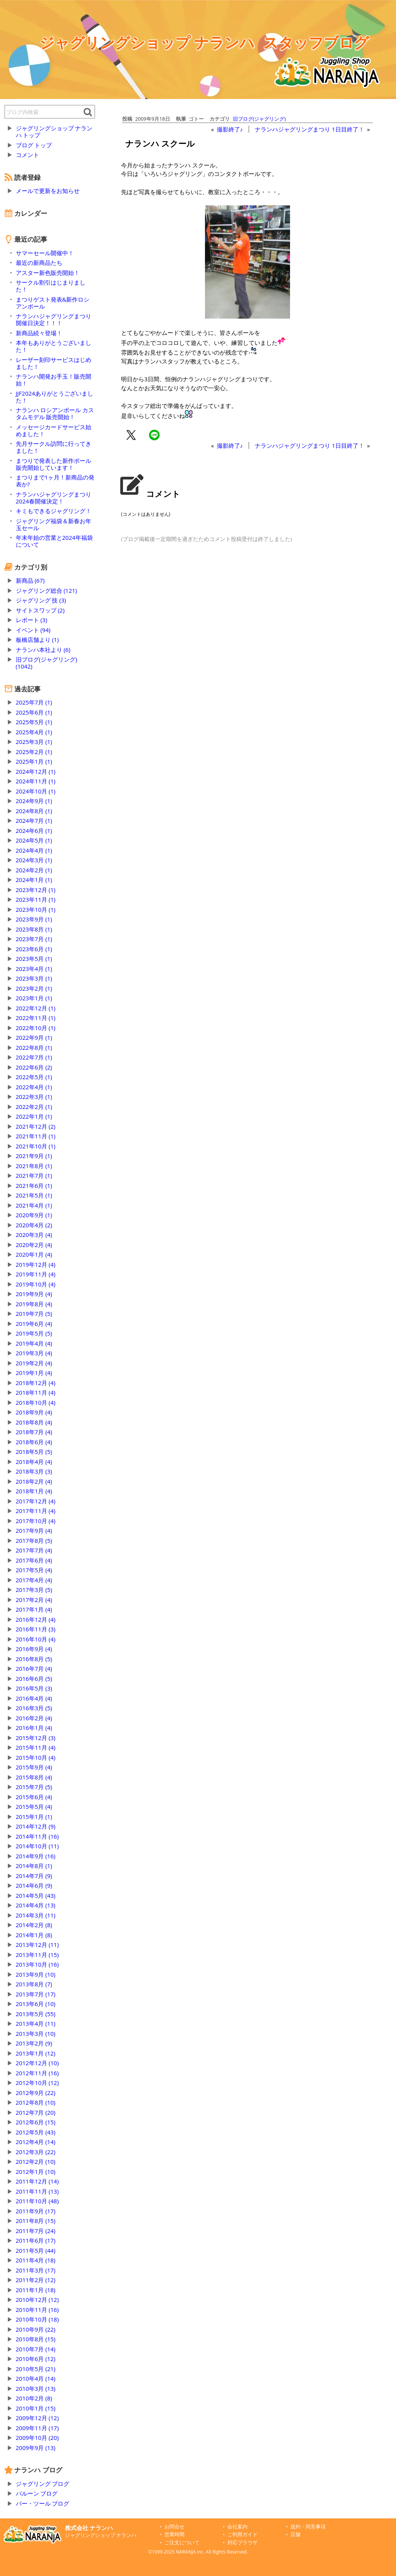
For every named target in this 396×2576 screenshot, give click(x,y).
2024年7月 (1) (34, 820)
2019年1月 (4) (34, 1373)
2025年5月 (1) (34, 722)
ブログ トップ (34, 145)
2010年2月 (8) (34, 2398)
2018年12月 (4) (36, 1383)
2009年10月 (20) (37, 2437)
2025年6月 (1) (34, 712)
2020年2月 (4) (34, 1245)
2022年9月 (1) (34, 1037)
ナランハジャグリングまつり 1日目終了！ (309, 129)
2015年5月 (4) (34, 1806)
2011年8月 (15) (36, 2221)
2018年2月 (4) (34, 1481)
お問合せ (174, 2526)
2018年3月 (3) (34, 1471)
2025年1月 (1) (34, 761)
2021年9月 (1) (34, 1156)
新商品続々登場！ (39, 333)
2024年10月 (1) (36, 791)
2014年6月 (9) (34, 1885)
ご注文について (182, 2542)
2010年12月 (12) (37, 2299)
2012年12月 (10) (37, 2063)
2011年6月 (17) (36, 2240)
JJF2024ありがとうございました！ (54, 396)
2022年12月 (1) (36, 1008)
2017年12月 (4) (36, 1501)
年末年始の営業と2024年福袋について (54, 541)
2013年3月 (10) (36, 2033)
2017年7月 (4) (34, 1550)
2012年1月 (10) (36, 2171)
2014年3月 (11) (36, 1915)
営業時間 (174, 2534)
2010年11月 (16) (37, 2309)
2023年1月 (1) (34, 998)
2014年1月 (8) (34, 1935)
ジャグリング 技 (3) (41, 600)
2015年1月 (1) (34, 1816)
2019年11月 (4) (36, 1274)
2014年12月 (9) (36, 1826)
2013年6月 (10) (36, 2004)
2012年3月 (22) (36, 2152)
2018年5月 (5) (34, 1451)
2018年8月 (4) (34, 1422)
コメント (27, 155)
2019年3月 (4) (34, 1353)
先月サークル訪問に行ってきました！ (53, 447)
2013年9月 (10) (36, 1974)
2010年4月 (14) (36, 2378)
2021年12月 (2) (36, 1126)
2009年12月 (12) (37, 2418)
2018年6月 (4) (34, 1442)
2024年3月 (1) (34, 860)
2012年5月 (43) (36, 2132)
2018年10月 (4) (36, 1402)
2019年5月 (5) (34, 1333)
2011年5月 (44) (36, 2250)
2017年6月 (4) (34, 1560)
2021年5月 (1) (34, 1195)
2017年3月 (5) (34, 1589)
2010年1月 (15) (36, 2408)
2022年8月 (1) (34, 1047)
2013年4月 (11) (36, 2023)
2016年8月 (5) (34, 1659)
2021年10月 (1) (36, 1146)
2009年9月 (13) (36, 2447)
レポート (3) (31, 620)
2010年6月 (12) (36, 2359)
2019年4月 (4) (34, 1343)
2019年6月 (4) (34, 1323)
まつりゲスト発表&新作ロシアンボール (53, 302)
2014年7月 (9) (34, 1876)
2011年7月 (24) (36, 2231)
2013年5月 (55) (36, 2014)
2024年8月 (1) (34, 811)
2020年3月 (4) (34, 1235)
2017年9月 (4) (34, 1530)
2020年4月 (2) (34, 1225)
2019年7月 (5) (34, 1313)
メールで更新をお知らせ (48, 190)
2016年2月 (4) (34, 1718)
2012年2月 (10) (36, 2161)
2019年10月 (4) (36, 1284)
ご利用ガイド (242, 2534)
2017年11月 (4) (36, 1511)
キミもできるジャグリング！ (53, 511)
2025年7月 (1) (34, 702)
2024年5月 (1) (34, 840)
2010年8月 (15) (36, 2339)
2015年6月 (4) (34, 1797)
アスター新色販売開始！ (48, 272)
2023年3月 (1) (34, 978)
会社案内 (237, 2526)
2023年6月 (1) (34, 949)
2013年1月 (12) (36, 2053)
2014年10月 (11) (37, 1846)
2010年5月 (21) (36, 2369)
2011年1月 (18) (36, 2290)
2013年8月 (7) (34, 1984)
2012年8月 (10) (36, 2102)
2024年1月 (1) (34, 880)
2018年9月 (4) (34, 1412)
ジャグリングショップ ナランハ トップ (54, 131)
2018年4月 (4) (34, 1461)
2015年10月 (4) (36, 1757)
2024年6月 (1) (34, 830)
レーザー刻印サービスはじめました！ (53, 363)
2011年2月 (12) (36, 2280)
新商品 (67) (30, 580)
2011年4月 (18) (36, 2260)
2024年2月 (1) (34, 870)
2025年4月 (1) (34, 732)
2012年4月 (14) (36, 2142)
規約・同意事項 (308, 2526)
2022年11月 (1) (36, 1018)
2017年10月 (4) (36, 1521)
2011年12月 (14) (37, 2181)
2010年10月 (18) (37, 2319)
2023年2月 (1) (34, 988)
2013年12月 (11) (37, 1944)
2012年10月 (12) (37, 2082)
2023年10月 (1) (36, 909)
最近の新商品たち (39, 262)
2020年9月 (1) (34, 1215)
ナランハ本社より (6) (43, 649)
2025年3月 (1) (34, 742)
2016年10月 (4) (36, 1639)
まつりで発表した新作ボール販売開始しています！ (53, 464)
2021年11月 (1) (36, 1136)
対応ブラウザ (242, 2542)
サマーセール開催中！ (45, 253)
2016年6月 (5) (34, 1678)
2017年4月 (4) (34, 1580)
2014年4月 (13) (36, 1905)
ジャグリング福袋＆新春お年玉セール (53, 524)
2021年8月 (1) (34, 1166)
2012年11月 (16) (37, 2073)
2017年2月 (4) (34, 1600)
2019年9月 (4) (34, 1294)
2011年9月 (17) (36, 2211)
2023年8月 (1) (34, 929)
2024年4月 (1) (34, 850)
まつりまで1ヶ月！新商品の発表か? (55, 480)
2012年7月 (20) (36, 2112)
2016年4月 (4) (34, 1698)
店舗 (295, 2534)
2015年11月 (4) (36, 1747)
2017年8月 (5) (34, 1540)
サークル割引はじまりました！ (50, 285)
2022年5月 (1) (34, 1077)
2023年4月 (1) (34, 968)
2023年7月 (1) (34, 939)
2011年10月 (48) (37, 2201)
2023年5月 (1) (34, 958)
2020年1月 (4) (34, 1254)
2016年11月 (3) (36, 1629)
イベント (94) (33, 630)
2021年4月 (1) (34, 1205)
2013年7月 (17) (36, 1994)
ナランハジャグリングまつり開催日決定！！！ (53, 319)
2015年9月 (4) (34, 1767)
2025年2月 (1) (34, 752)
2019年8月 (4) (34, 1304)
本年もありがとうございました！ (53, 346)
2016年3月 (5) (34, 1708)
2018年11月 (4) (36, 1392)
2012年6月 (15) (36, 2122)
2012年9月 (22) (36, 2093)
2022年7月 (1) (34, 1057)
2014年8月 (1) (34, 1866)
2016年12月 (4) (36, 1619)
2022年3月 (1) (34, 1096)
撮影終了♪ (230, 129)
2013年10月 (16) (37, 1964)
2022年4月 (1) (34, 1087)
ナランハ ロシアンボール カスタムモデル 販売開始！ (55, 413)
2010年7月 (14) (36, 2349)
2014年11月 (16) (37, 1836)
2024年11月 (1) (36, 781)
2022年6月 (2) (34, 1067)
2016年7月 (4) (34, 1668)
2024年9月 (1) (34, 801)
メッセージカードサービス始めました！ (53, 430)
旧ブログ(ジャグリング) (259, 118)
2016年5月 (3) (34, 1688)
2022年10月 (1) (36, 1028)
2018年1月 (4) (34, 1491)
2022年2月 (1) (34, 1107)
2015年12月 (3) (36, 1738)
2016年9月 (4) (34, 1649)
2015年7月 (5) (34, 1787)
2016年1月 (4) (34, 1728)
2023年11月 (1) (36, 899)
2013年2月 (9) (34, 2043)
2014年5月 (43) (36, 1895)
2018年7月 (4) (34, 1432)
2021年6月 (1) (34, 1185)
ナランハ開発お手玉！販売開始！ (53, 379)
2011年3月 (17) (36, 2270)
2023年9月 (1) (34, 919)
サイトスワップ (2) (40, 610)
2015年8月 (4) (34, 1777)
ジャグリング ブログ (43, 2483)
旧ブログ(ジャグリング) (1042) (46, 662)
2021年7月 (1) (34, 1175)
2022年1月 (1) (34, 1116)
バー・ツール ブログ (43, 2503)
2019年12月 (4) (36, 1264)
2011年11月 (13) (37, 2191)
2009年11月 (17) (37, 2428)
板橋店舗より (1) (37, 639)
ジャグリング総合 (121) (46, 590)
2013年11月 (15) (37, 1954)
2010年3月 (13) (36, 2388)
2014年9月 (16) (36, 1856)
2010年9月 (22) (36, 2329)
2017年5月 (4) (34, 1570)
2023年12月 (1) (36, 890)
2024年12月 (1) (36, 771)
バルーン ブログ (37, 2493)
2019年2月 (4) (34, 1363)
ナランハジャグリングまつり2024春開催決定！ (53, 497)
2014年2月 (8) (34, 1925)
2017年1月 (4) (34, 1609)
